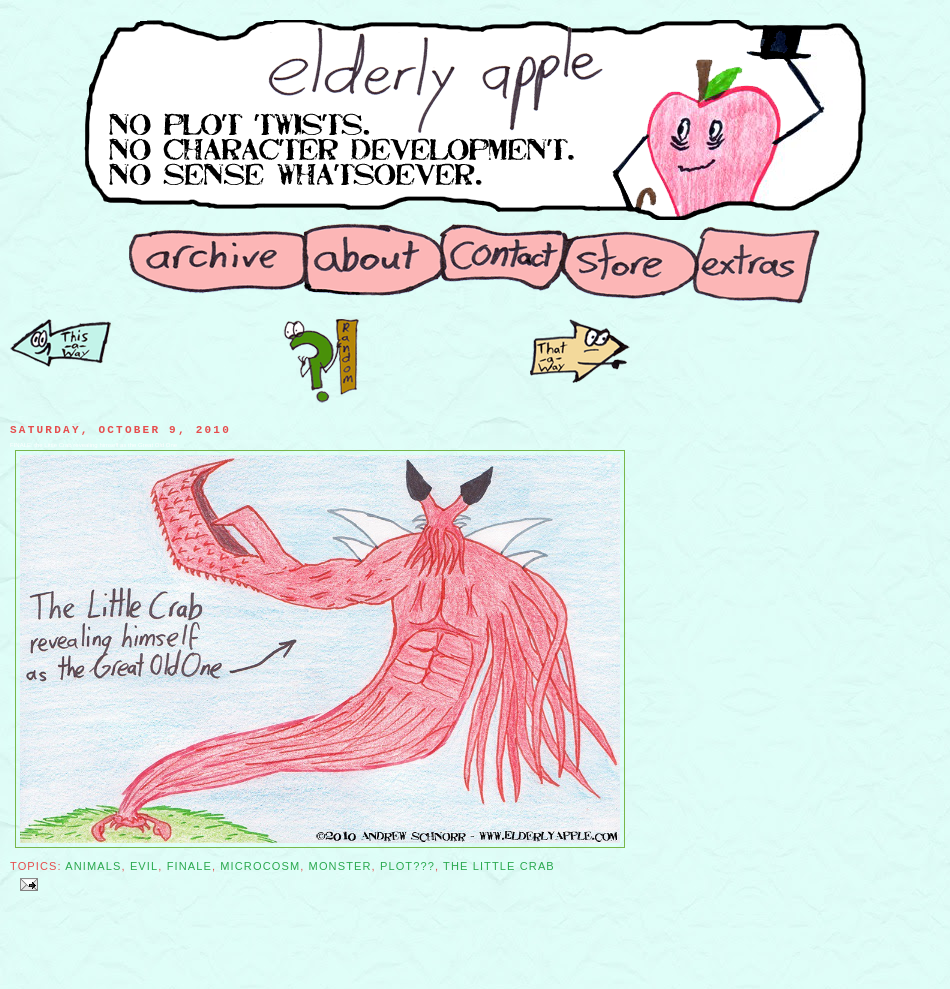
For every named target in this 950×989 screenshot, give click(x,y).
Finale (189, 866)
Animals (93, 866)
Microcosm (260, 866)
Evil (144, 866)
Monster (340, 866)
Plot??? (407, 866)
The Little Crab (499, 866)
